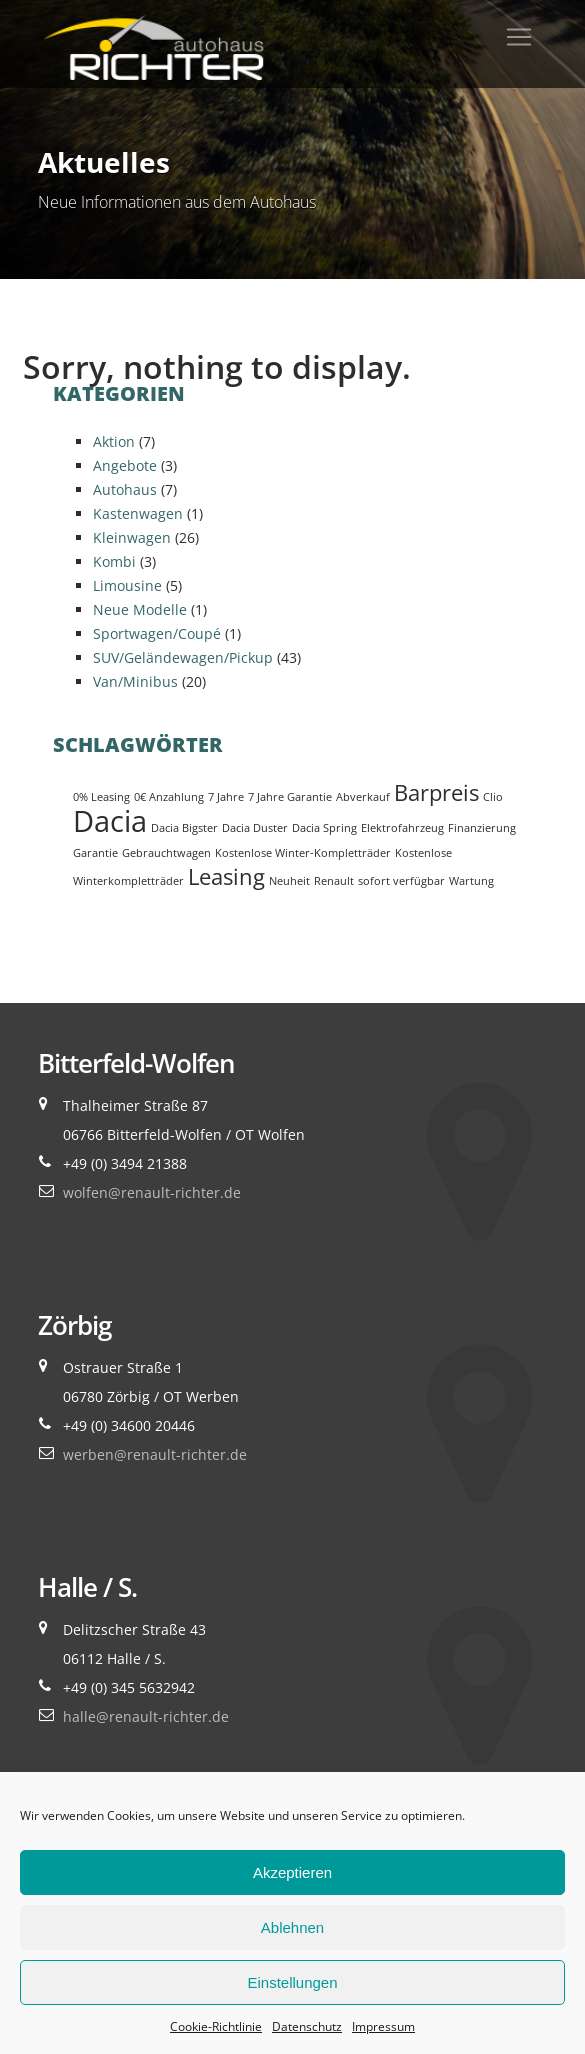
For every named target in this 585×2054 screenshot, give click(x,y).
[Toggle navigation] (519, 37)
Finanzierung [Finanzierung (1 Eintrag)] (482, 828)
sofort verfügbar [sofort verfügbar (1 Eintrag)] (401, 881)
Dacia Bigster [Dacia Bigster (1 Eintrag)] (184, 828)
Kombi (114, 561)
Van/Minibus (135, 681)
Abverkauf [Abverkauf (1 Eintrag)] (363, 797)
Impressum (383, 2026)
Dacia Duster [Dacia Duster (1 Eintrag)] (255, 828)
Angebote (125, 465)
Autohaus (125, 489)
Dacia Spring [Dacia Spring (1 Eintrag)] (324, 828)
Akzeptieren (292, 1872)
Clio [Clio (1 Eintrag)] (493, 797)
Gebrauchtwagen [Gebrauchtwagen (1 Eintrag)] (166, 853)
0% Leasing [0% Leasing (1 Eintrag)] (101, 797)
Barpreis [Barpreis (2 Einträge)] (436, 792)
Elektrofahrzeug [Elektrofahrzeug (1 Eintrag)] (402, 828)
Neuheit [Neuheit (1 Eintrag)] (289, 881)
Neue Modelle (140, 609)
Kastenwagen (138, 513)
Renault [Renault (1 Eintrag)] (334, 881)
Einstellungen (292, 1982)
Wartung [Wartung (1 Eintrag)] (471, 881)
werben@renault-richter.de (155, 1454)
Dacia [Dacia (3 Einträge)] (110, 821)
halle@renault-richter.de (146, 1716)
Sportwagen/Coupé (157, 633)
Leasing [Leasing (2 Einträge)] (226, 876)
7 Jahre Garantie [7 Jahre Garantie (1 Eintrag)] (290, 797)
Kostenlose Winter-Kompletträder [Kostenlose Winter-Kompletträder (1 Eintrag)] (303, 853)
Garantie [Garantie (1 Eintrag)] (95, 853)
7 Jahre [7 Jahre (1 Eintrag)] (226, 797)
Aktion (114, 441)
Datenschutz (307, 2026)
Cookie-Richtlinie (216, 2026)
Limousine (127, 585)
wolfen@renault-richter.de (152, 1192)
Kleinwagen (132, 537)
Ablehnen (292, 1927)
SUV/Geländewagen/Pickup (183, 657)
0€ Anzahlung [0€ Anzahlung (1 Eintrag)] (169, 797)
